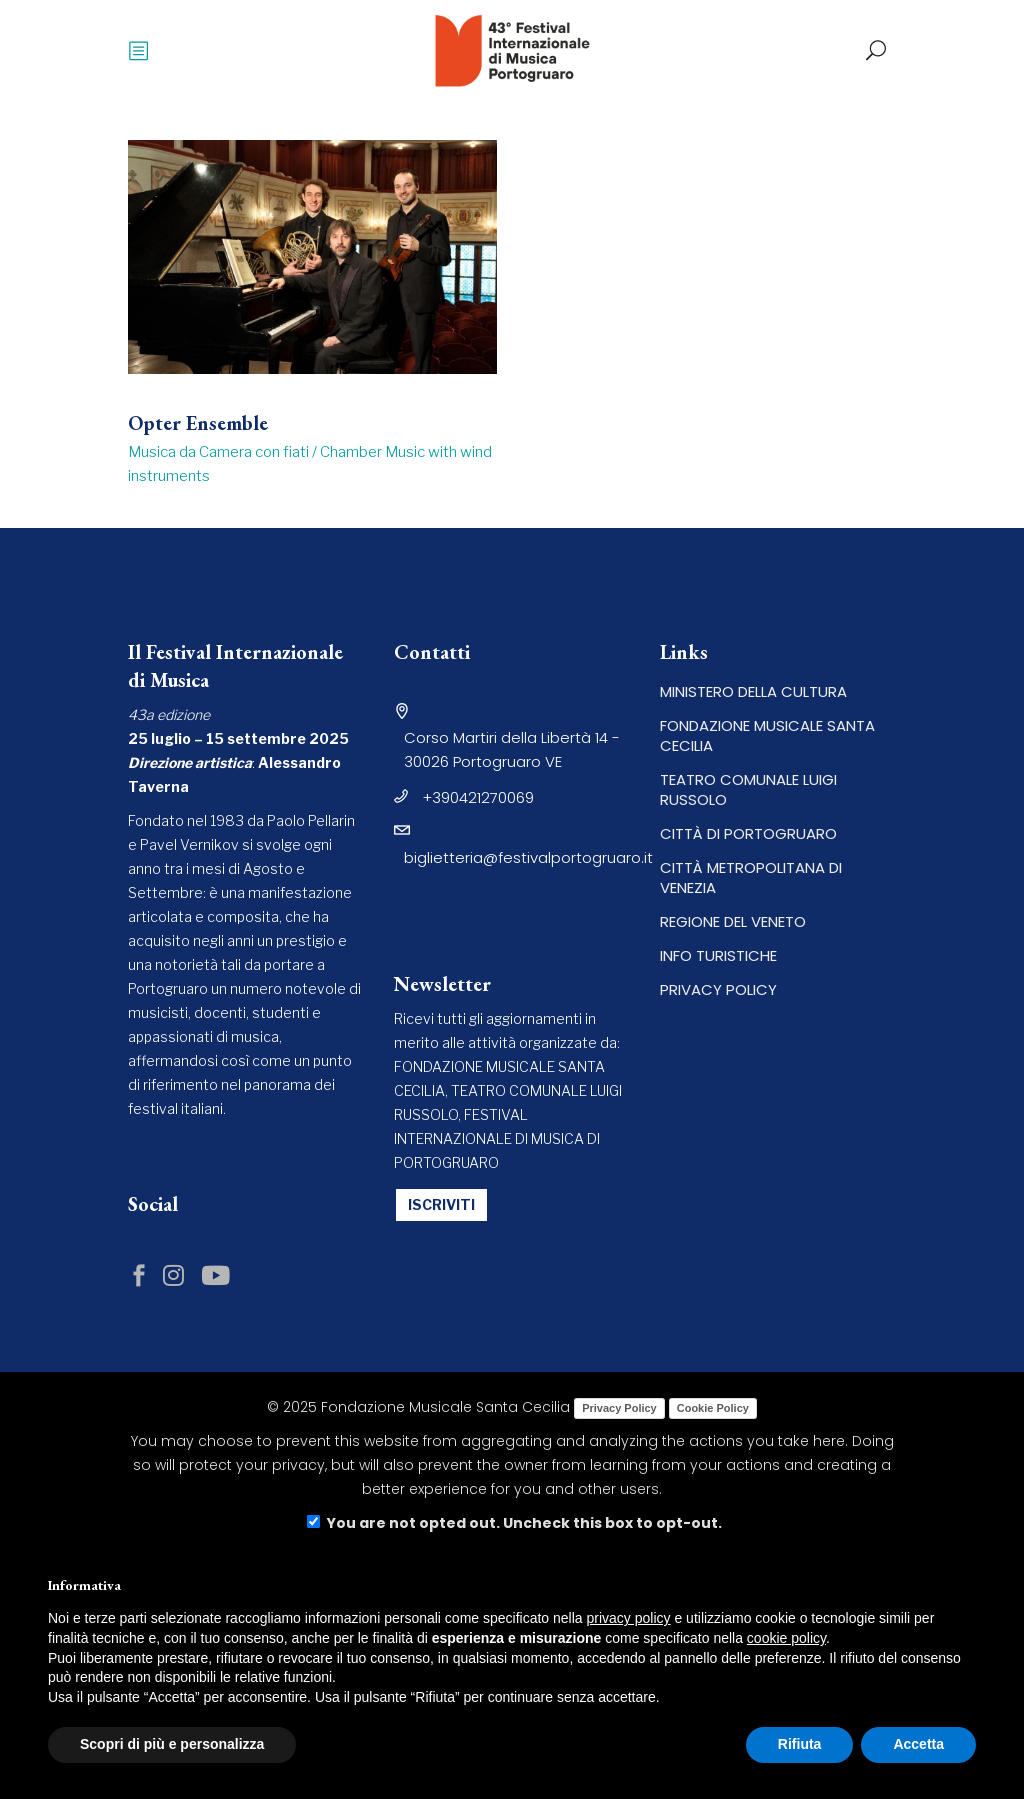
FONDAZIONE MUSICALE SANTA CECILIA (767, 735)
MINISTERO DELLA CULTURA (753, 691)
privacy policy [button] (629, 1618)
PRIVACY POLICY (718, 989)
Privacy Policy (619, 1408)
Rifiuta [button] (800, 1744)
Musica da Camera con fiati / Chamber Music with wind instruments (310, 464)
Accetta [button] (918, 1744)
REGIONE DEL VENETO (733, 921)
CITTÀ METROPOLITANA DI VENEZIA (751, 877)
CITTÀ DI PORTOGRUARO (748, 833)
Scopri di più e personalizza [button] (172, 1744)
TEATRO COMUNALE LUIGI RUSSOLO (748, 789)
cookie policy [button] (786, 1638)
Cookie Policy (713, 1408)
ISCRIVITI (441, 1204)
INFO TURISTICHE (718, 955)
